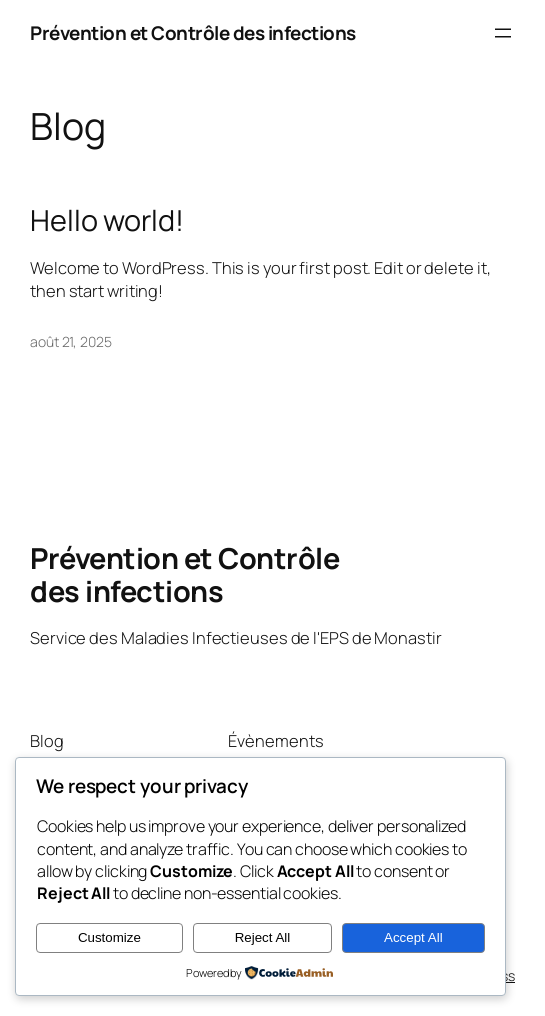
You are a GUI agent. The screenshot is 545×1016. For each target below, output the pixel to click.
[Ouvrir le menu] (503, 33)
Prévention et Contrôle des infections (193, 33)
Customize (109, 937)
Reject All (263, 937)
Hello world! (107, 220)
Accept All (413, 937)
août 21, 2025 (71, 341)
